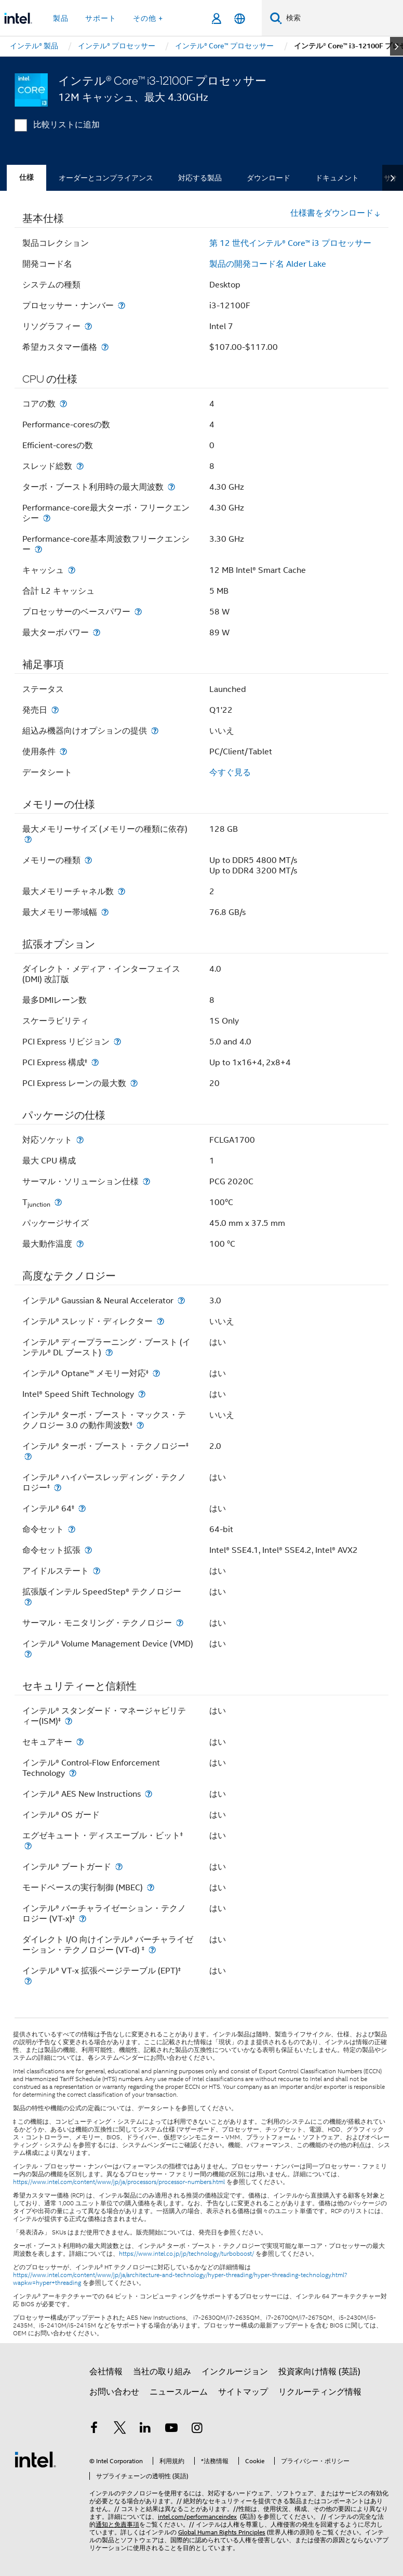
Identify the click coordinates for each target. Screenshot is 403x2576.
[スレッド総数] (80, 466)
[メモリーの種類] (88, 860)
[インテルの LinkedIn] (145, 2429)
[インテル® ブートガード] (119, 1866)
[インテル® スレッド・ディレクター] (160, 1321)
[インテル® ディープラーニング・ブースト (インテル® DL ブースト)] (109, 1352)
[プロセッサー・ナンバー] (121, 305)
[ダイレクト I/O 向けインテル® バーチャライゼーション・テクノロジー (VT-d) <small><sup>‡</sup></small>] (152, 1949)
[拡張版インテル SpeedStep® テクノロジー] (28, 1602)
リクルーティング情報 (319, 2392)
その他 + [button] (148, 18)
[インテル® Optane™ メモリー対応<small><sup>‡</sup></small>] (156, 1373)
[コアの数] (63, 403)
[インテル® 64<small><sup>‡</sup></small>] (82, 1508)
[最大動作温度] (80, 1243)
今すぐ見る (230, 772)
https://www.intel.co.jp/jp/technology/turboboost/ (186, 2254)
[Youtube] (171, 2429)
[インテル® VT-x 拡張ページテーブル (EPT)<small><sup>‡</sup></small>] (28, 1981)
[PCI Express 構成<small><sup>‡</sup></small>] (95, 1062)
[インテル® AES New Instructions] (148, 1793)
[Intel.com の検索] (342, 18)
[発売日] (55, 709)
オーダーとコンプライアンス (106, 177)
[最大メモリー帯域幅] (105, 912)
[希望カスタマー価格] (105, 347)
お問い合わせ (114, 2392)
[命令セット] (71, 1529)
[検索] (276, 17)
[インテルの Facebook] (94, 2429)
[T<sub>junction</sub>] (58, 1202)
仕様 (26, 177)
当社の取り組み (162, 2371)
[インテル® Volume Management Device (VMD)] (28, 1654)
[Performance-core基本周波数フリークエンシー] (38, 549)
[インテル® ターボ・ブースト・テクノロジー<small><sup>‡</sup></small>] (28, 1456)
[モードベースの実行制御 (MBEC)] (150, 1887)
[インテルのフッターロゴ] (35, 2459)
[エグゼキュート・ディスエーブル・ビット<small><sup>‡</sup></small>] (28, 1845)
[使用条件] (63, 751)
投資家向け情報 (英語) (319, 2371)
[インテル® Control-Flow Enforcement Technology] (72, 1773)
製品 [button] (61, 18)
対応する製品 (200, 177)
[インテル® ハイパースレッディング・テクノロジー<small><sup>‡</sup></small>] (57, 1487)
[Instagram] (197, 2429)
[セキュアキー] (80, 1741)
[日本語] (240, 18)
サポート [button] (100, 18)
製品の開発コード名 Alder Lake (267, 264)
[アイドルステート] (96, 1570)
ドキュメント (337, 177)
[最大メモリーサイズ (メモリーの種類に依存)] (28, 839)
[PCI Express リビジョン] (117, 1041)
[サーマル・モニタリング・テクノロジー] (179, 1622)
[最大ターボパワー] (96, 632)
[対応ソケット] (80, 1139)
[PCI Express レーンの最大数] (134, 1083)
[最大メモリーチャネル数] (121, 891)
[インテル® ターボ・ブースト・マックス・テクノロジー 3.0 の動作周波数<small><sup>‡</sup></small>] (140, 1425)
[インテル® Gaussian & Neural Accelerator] (181, 1300)
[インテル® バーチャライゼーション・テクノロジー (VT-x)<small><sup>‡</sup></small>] (82, 1918)
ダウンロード (268, 177)
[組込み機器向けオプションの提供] (154, 730)
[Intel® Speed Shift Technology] (141, 1394)
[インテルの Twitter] (120, 2429)
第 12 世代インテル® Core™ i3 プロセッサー (290, 243)
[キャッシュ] (71, 570)
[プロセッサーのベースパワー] (138, 611)
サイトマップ (243, 2392)
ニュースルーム (179, 2392)
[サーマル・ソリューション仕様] (146, 1181)
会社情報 (106, 2371)
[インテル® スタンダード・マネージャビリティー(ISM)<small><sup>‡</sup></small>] (68, 1721)
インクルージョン (235, 2371)
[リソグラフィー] (88, 326)
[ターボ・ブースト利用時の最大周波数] (171, 486)
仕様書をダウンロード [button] (335, 213)
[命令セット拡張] (88, 1550)
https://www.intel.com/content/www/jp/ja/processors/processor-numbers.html (119, 2182)
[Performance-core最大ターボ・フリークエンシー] (46, 518)
